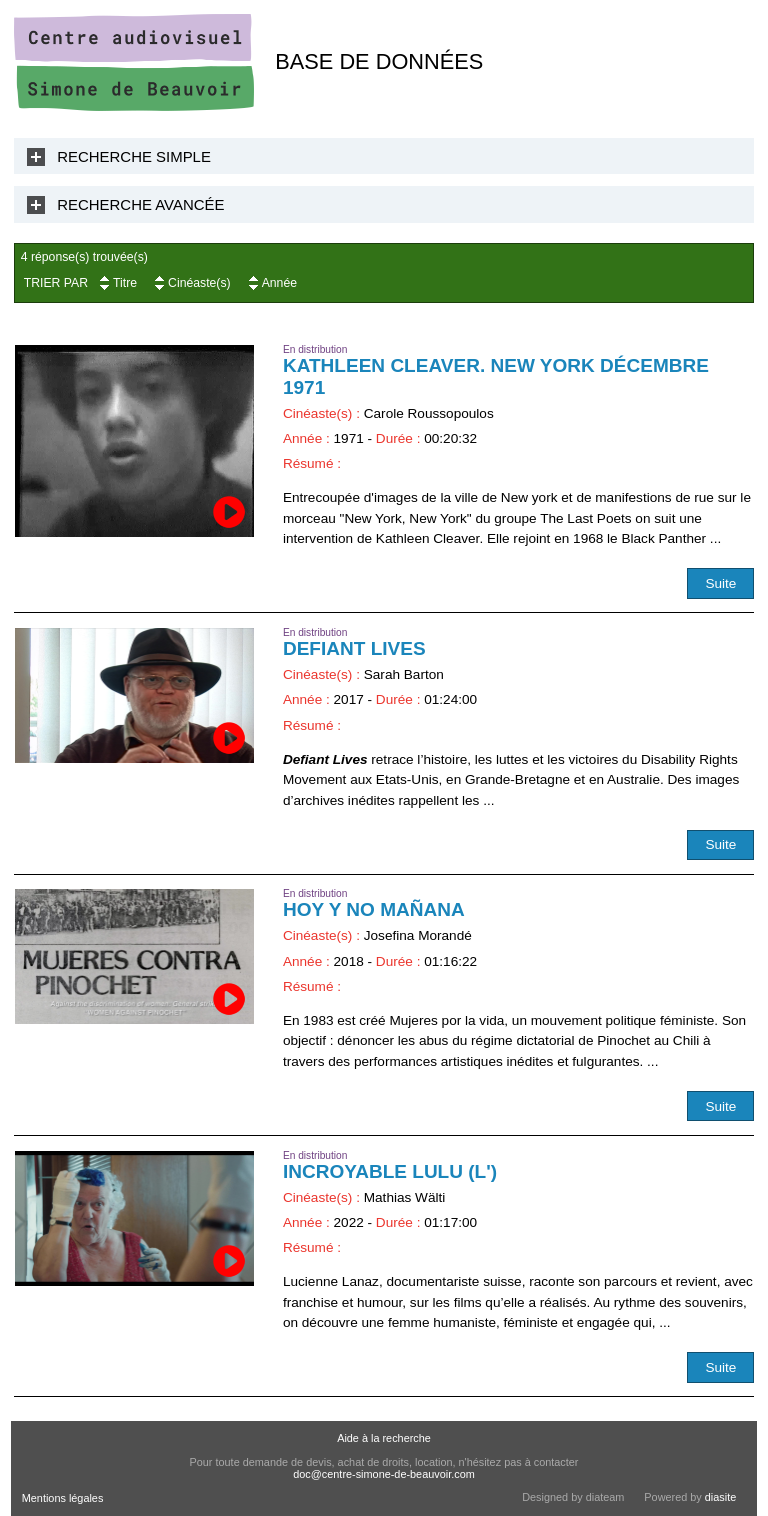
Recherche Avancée (140, 204)
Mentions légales (63, 1498)
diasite (720, 1497)
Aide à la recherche (384, 1438)
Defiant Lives (354, 648)
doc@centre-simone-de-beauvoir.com (384, 1474)
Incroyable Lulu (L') (390, 1171)
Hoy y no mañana (374, 909)
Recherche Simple (134, 156)
